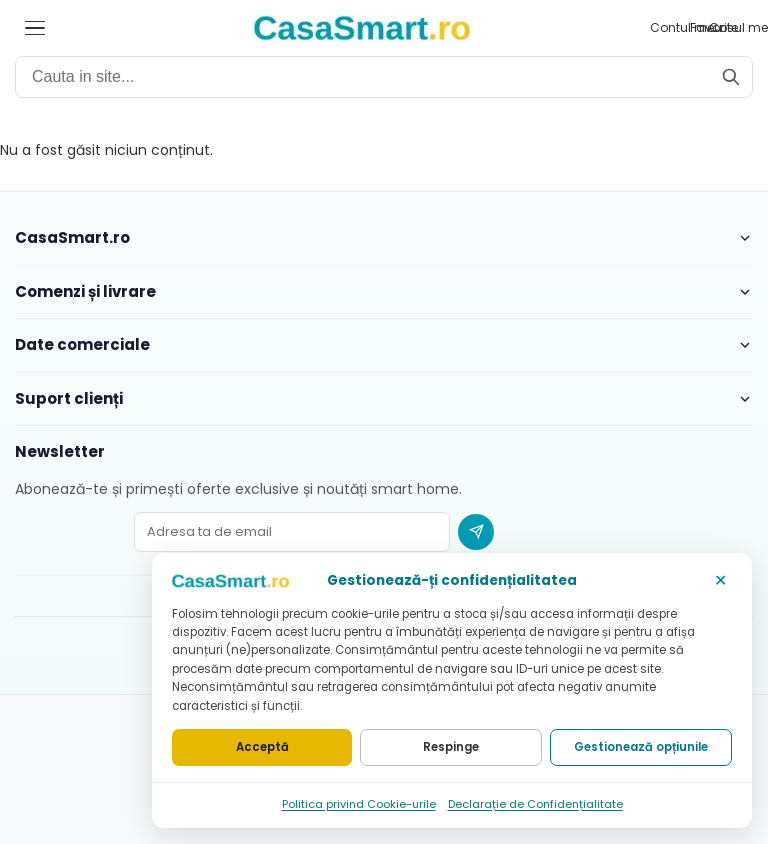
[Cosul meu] (739, 28)
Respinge (451, 747)
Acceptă (262, 747)
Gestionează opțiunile (641, 747)
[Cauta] (731, 77)
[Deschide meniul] (35, 28)
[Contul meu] (683, 28)
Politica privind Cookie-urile (359, 804)
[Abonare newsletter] (476, 532)
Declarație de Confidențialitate (535, 804)
